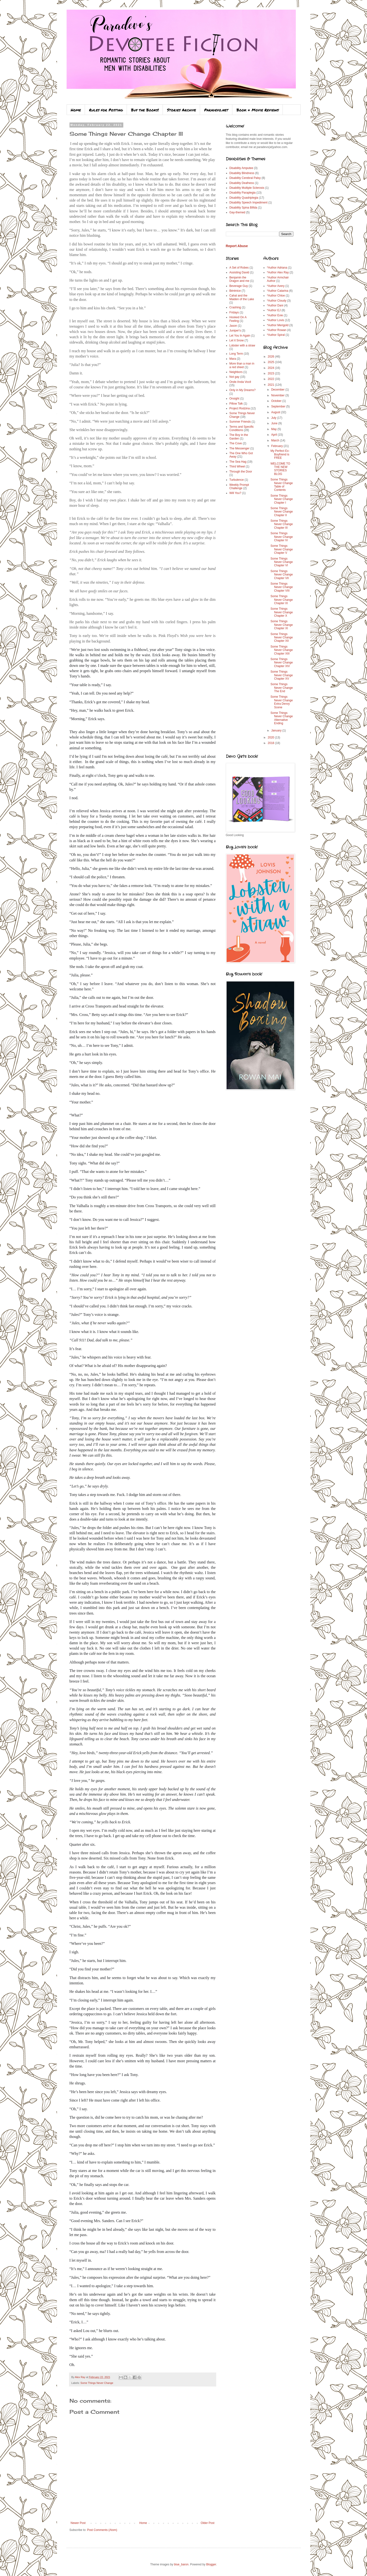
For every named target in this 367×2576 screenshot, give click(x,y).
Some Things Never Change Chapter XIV (281, 662)
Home (76, 110)
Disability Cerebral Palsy (245, 178)
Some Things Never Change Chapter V (281, 549)
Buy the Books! (145, 110)
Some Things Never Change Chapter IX (281, 600)
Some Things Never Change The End (281, 688)
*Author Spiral (276, 335)
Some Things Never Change (96, 2382)
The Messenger (239, 448)
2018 (271, 743)
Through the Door (240, 471)
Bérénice (235, 290)
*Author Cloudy (276, 300)
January (276, 730)
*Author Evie (275, 315)
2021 (271, 384)
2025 (271, 362)
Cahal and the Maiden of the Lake (241, 297)
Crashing (235, 307)
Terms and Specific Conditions (241, 428)
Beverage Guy (238, 286)
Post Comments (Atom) (102, 2530)
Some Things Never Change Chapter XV (281, 675)
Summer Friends (240, 421)
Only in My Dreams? (242, 390)
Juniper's (235, 330)
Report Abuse (237, 246)
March (275, 440)
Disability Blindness (241, 173)
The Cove (235, 443)
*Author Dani (275, 305)
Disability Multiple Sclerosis (246, 187)
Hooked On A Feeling (238, 319)
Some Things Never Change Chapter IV (281, 537)
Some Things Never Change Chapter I (281, 499)
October (276, 401)
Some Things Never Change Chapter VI (281, 562)
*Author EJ (274, 310)
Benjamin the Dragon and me (239, 279)
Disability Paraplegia (242, 192)
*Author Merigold (277, 325)
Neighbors (236, 372)
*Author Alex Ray (278, 272)
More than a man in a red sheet (241, 365)
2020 (271, 737)
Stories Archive (181, 110)
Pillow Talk (236, 403)
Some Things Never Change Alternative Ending (281, 718)
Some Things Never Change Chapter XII (281, 637)
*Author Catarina (277, 290)
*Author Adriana (277, 267)
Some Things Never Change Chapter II (281, 512)
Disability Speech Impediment (248, 202)
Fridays (234, 312)
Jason (233, 325)
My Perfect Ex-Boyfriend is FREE (280, 454)
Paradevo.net (216, 110)
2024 (271, 368)
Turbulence (236, 479)
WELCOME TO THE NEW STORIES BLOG (280, 469)
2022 (271, 379)
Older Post (208, 2523)
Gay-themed (237, 212)
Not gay (234, 377)
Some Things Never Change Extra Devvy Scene (281, 702)
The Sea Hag (238, 461)
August (276, 412)
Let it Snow (236, 340)
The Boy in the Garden (238, 436)
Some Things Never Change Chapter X (281, 612)
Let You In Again (239, 335)
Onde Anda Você (240, 382)
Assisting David (239, 272)
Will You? (235, 493)
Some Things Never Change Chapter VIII (281, 587)
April (274, 434)
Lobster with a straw (242, 345)
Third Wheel (237, 466)
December (278, 389)
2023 (271, 373)
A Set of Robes (239, 267)
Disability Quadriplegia (243, 197)
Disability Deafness (241, 183)
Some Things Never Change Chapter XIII (281, 650)
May (274, 429)
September (278, 406)
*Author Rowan (276, 330)
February (277, 446)
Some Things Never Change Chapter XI (281, 625)
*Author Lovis (275, 320)
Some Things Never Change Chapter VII (281, 574)
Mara (232, 358)
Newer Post (78, 2523)
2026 (271, 356)
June (274, 423)
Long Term (236, 353)
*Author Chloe (276, 295)
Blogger (211, 2564)
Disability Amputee (241, 168)
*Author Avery (275, 286)
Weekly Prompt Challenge (239, 486)
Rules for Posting (106, 110)
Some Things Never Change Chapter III (281, 524)
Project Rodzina (239, 408)
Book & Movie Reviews (257, 110)
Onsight (234, 398)
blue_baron (181, 2564)
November (278, 395)
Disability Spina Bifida (243, 207)
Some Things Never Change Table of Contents (281, 485)
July (274, 417)
